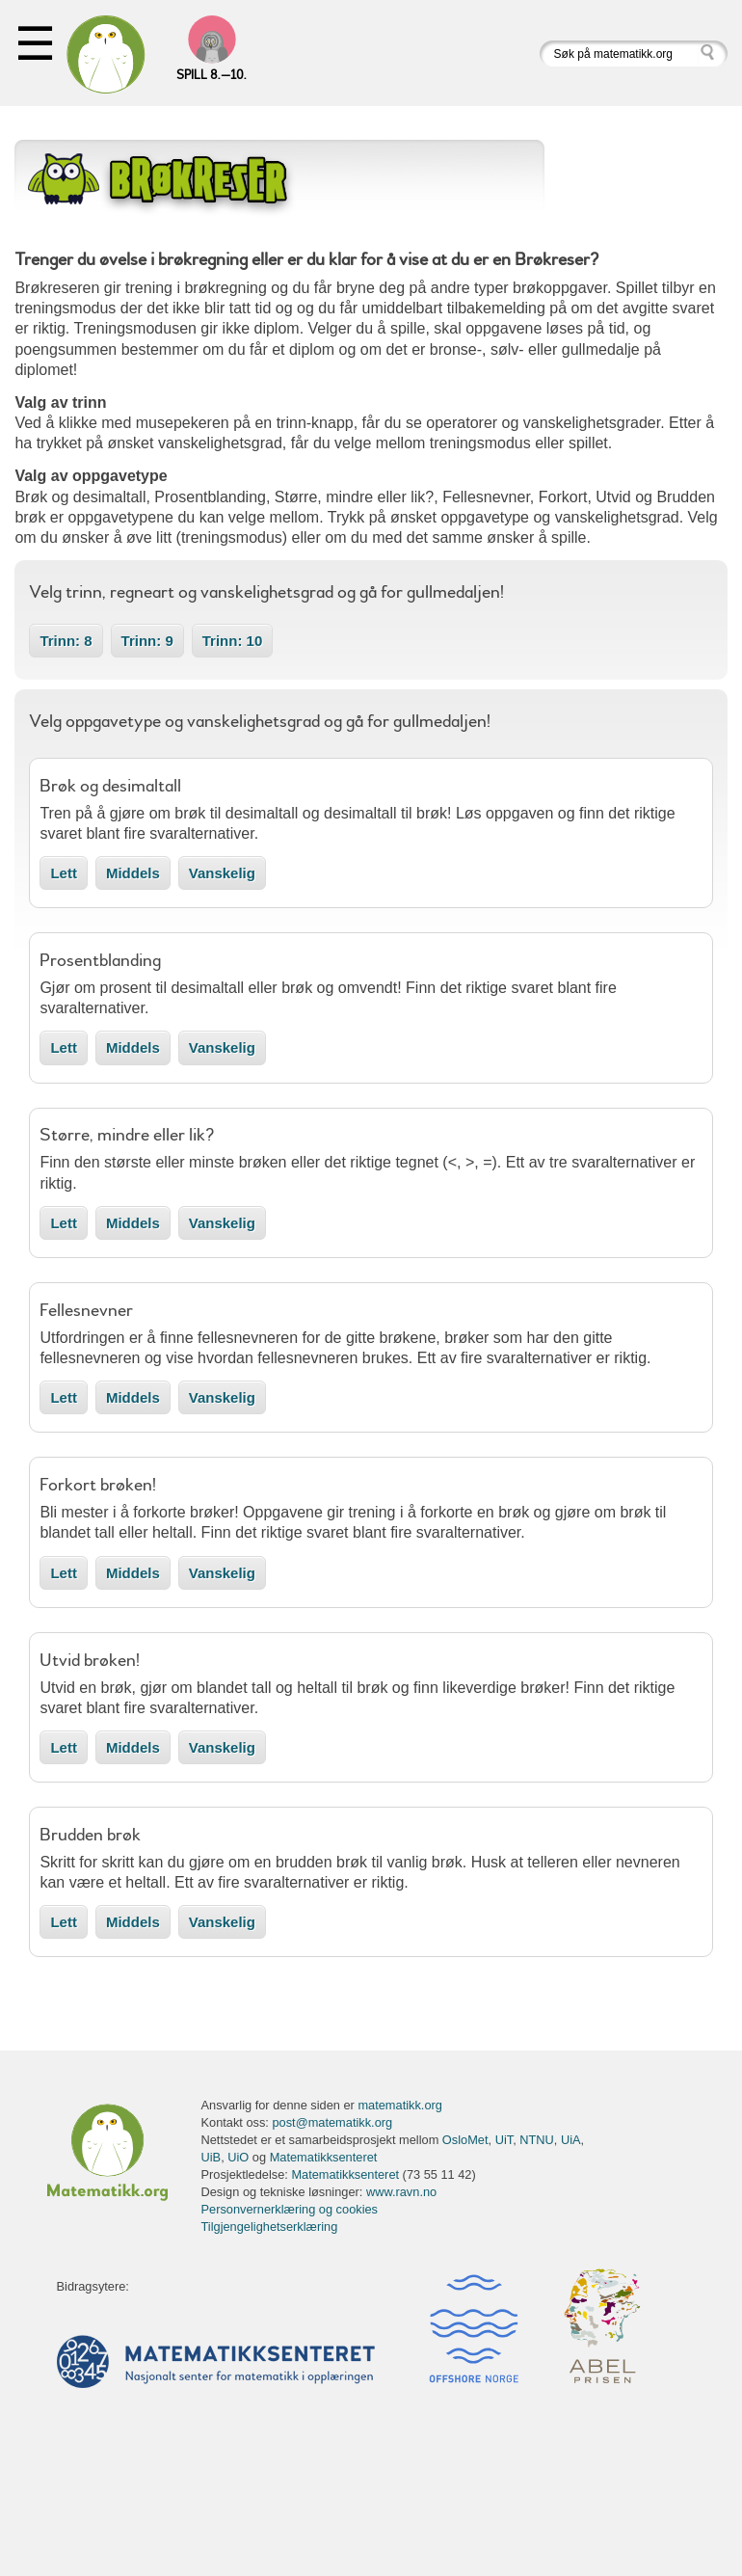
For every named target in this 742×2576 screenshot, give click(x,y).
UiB (211, 2157)
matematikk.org (399, 2105)
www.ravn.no (401, 2192)
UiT (504, 2140)
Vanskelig (222, 873)
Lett (63, 873)
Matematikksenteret (324, 2157)
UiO (238, 2157)
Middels (133, 873)
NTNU (536, 2140)
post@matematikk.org (332, 2122)
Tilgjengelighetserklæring (269, 2226)
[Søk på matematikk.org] (619, 53)
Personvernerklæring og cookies (290, 2209)
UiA (571, 2140)
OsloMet (465, 2140)
